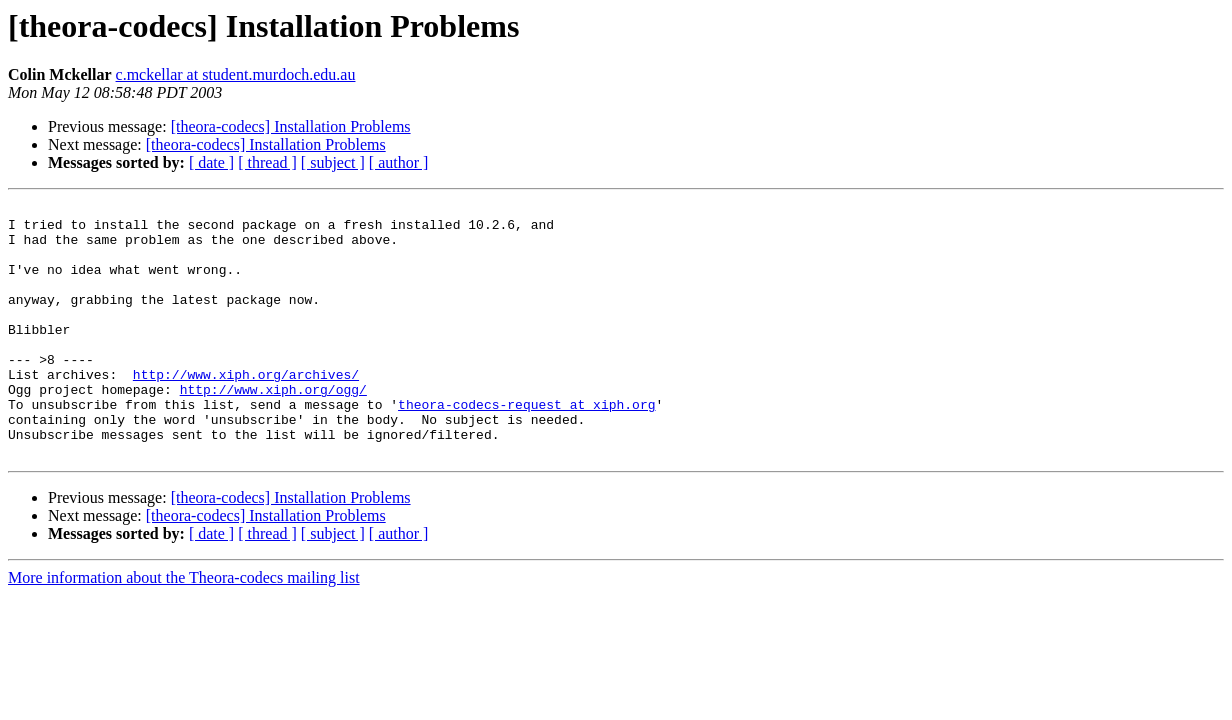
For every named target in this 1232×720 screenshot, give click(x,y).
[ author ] (399, 162)
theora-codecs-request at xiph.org (526, 446)
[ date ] (211, 162)
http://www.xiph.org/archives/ (246, 410)
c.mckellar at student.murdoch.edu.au (236, 74)
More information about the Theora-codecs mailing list (184, 628)
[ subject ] (333, 162)
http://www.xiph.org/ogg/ (273, 428)
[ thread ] (267, 162)
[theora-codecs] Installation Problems (291, 126)
